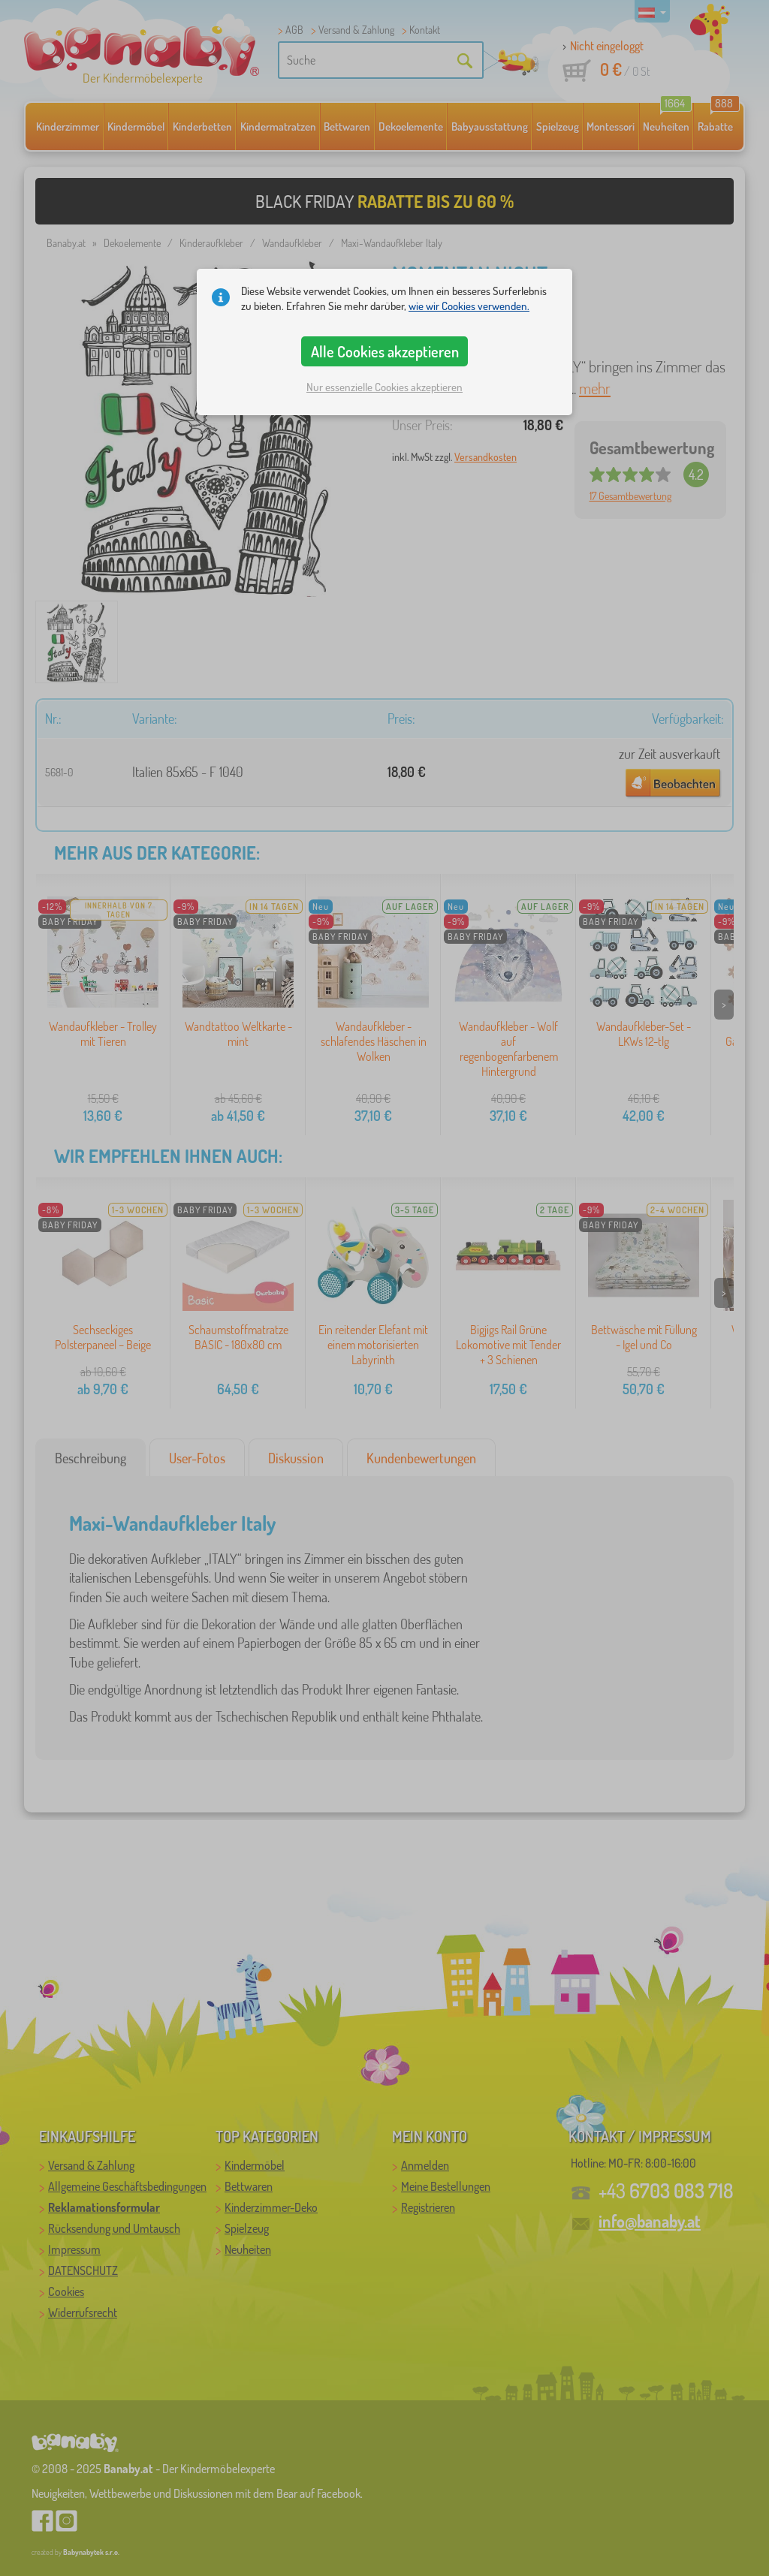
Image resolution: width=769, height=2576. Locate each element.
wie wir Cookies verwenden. (469, 306)
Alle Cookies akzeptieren (385, 351)
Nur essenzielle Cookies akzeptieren (384, 387)
